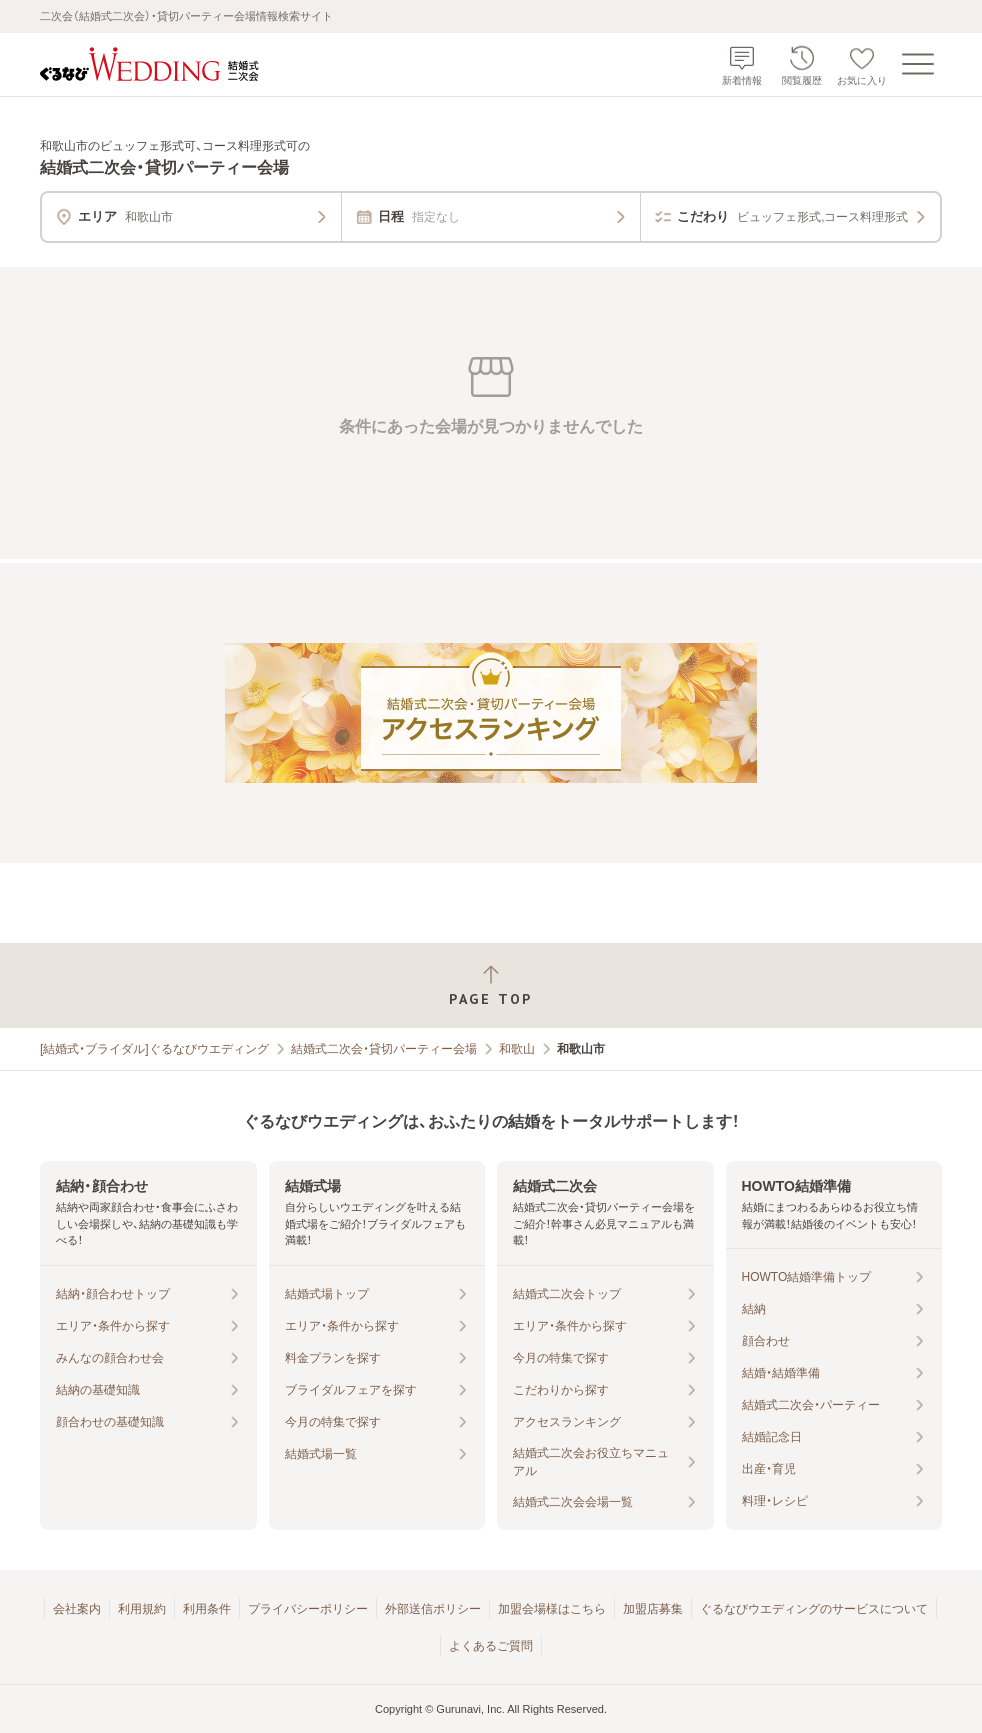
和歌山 (517, 1049)
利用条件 (207, 1609)
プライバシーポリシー (308, 1609)
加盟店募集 (653, 1609)
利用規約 (142, 1609)
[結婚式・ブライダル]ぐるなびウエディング (154, 1049)
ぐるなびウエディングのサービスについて (814, 1609)
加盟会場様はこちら (552, 1609)
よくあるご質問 (491, 1646)
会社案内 (77, 1609)
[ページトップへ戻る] (491, 985)
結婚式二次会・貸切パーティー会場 (384, 1049)
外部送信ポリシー (433, 1609)
